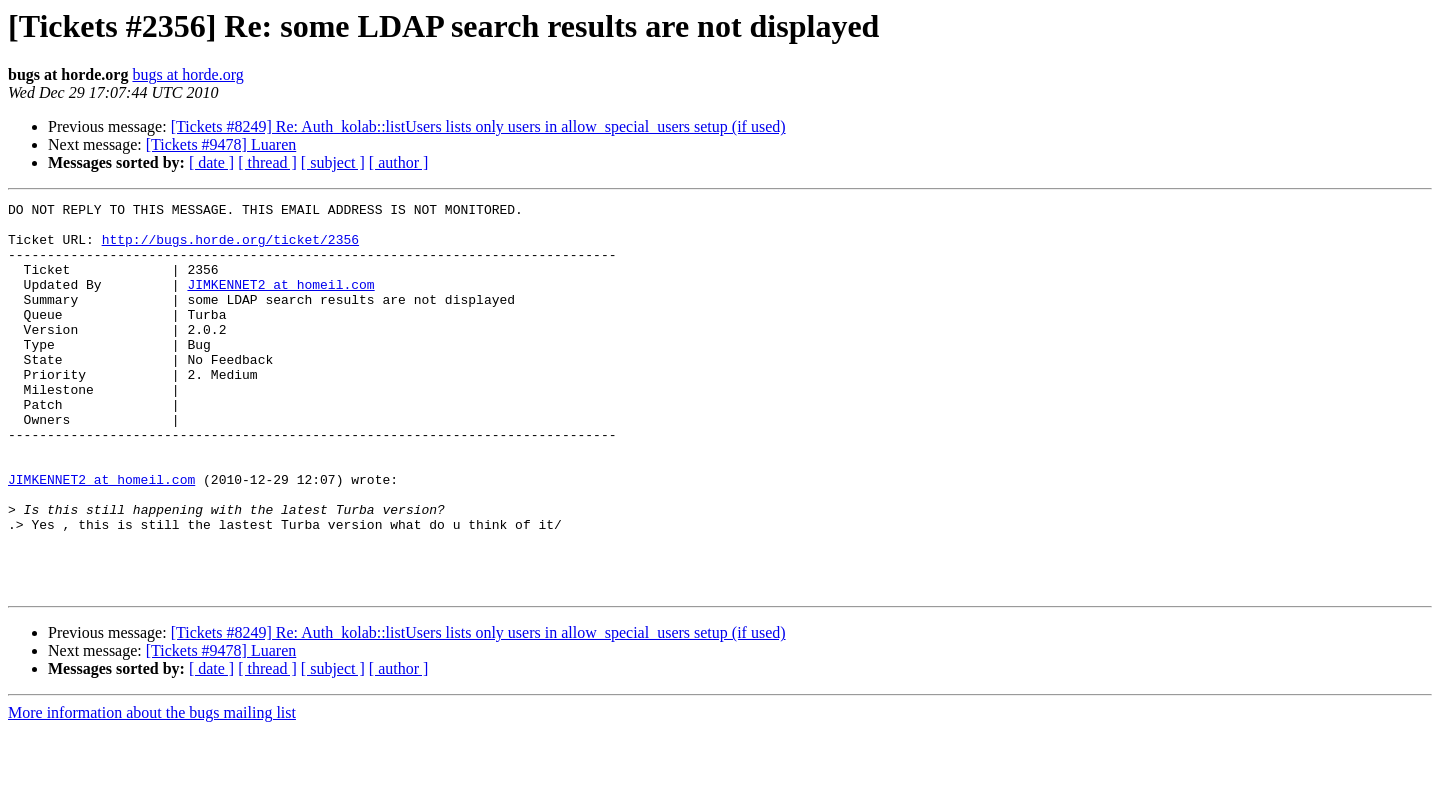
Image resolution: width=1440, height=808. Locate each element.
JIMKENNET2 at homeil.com (280, 302)
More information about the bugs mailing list (152, 790)
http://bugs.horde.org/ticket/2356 (230, 248)
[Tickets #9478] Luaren (221, 144)
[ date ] (211, 162)
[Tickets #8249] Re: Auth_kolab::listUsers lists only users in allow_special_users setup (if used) (478, 126)
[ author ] (399, 162)
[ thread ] (267, 162)
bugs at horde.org (187, 74)
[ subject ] (333, 162)
